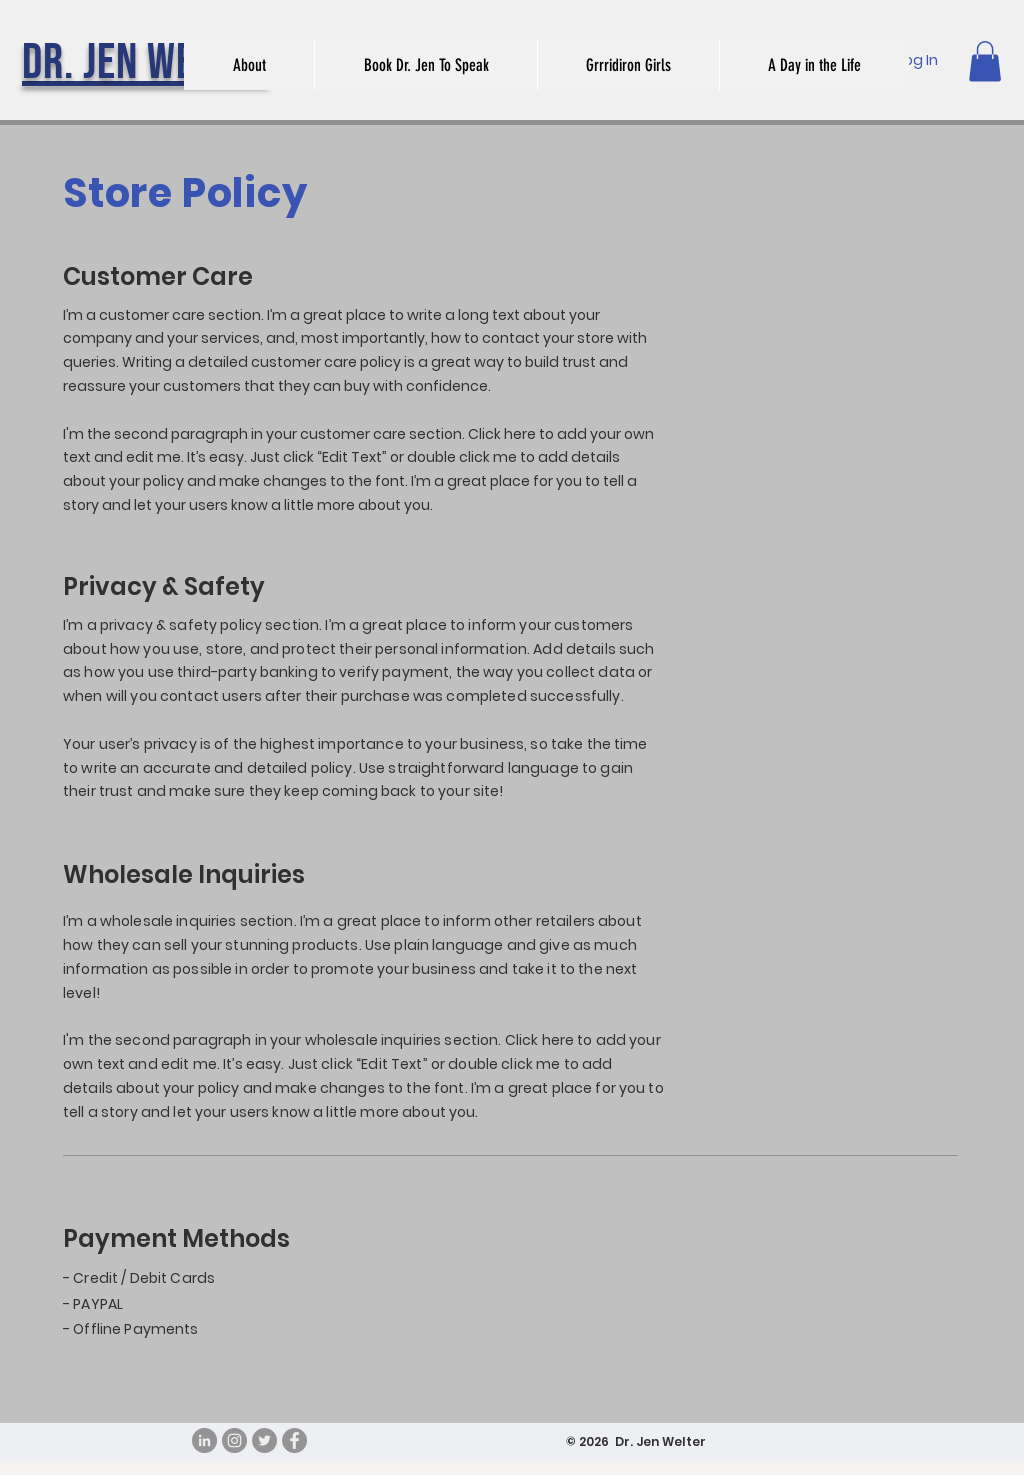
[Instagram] (234, 1440)
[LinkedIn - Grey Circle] (204, 1440)
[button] (985, 61)
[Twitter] (264, 1440)
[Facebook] (294, 1440)
